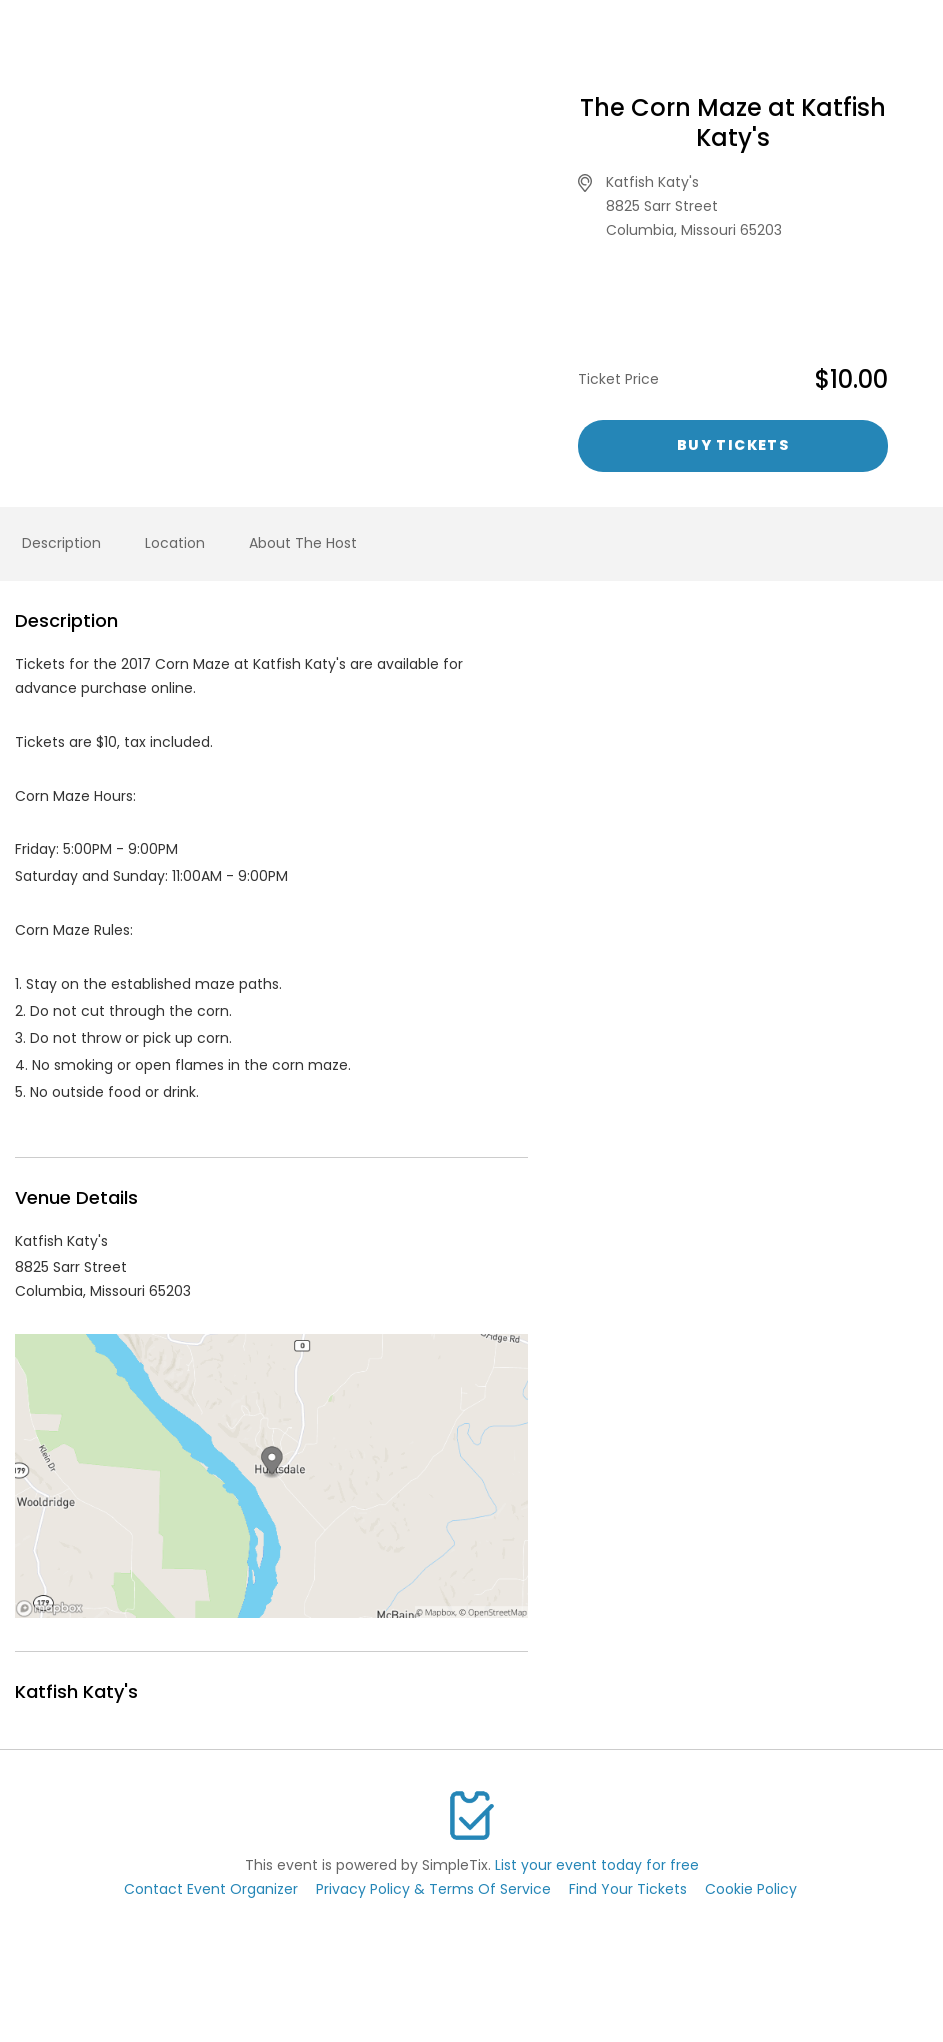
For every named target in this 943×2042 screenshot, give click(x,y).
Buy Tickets (733, 445)
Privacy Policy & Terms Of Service (433, 1889)
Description (61, 543)
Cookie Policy (751, 1889)
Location (175, 543)
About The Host (303, 543)
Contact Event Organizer (211, 1889)
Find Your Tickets (628, 1889)
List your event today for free (597, 1865)
